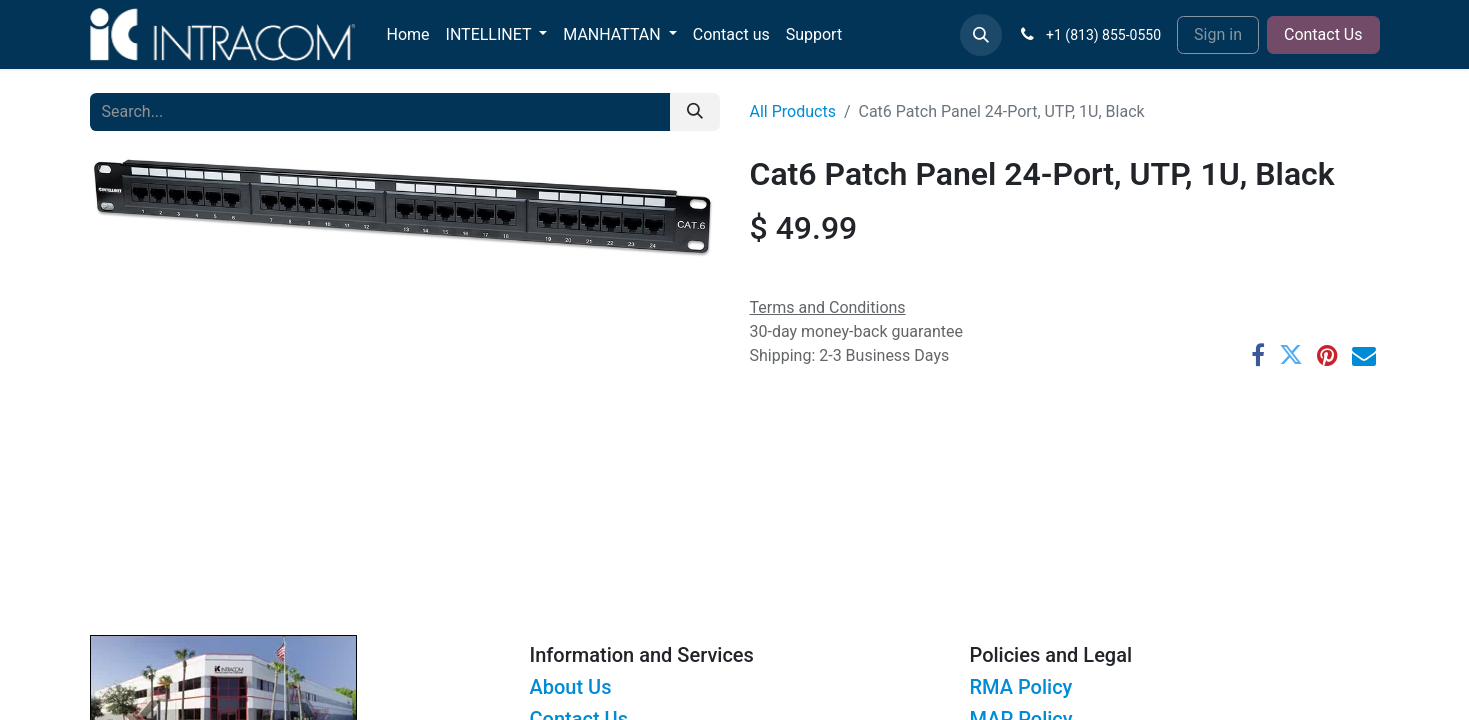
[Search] (695, 112)
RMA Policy (1021, 687)
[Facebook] (1258, 355)
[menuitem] (408, 35)
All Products (793, 111)
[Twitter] (1291, 355)
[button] (981, 35)
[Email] (1364, 355)
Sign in (1218, 34)
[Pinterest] (1327, 355)
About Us (571, 687)
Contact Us (1323, 34)
